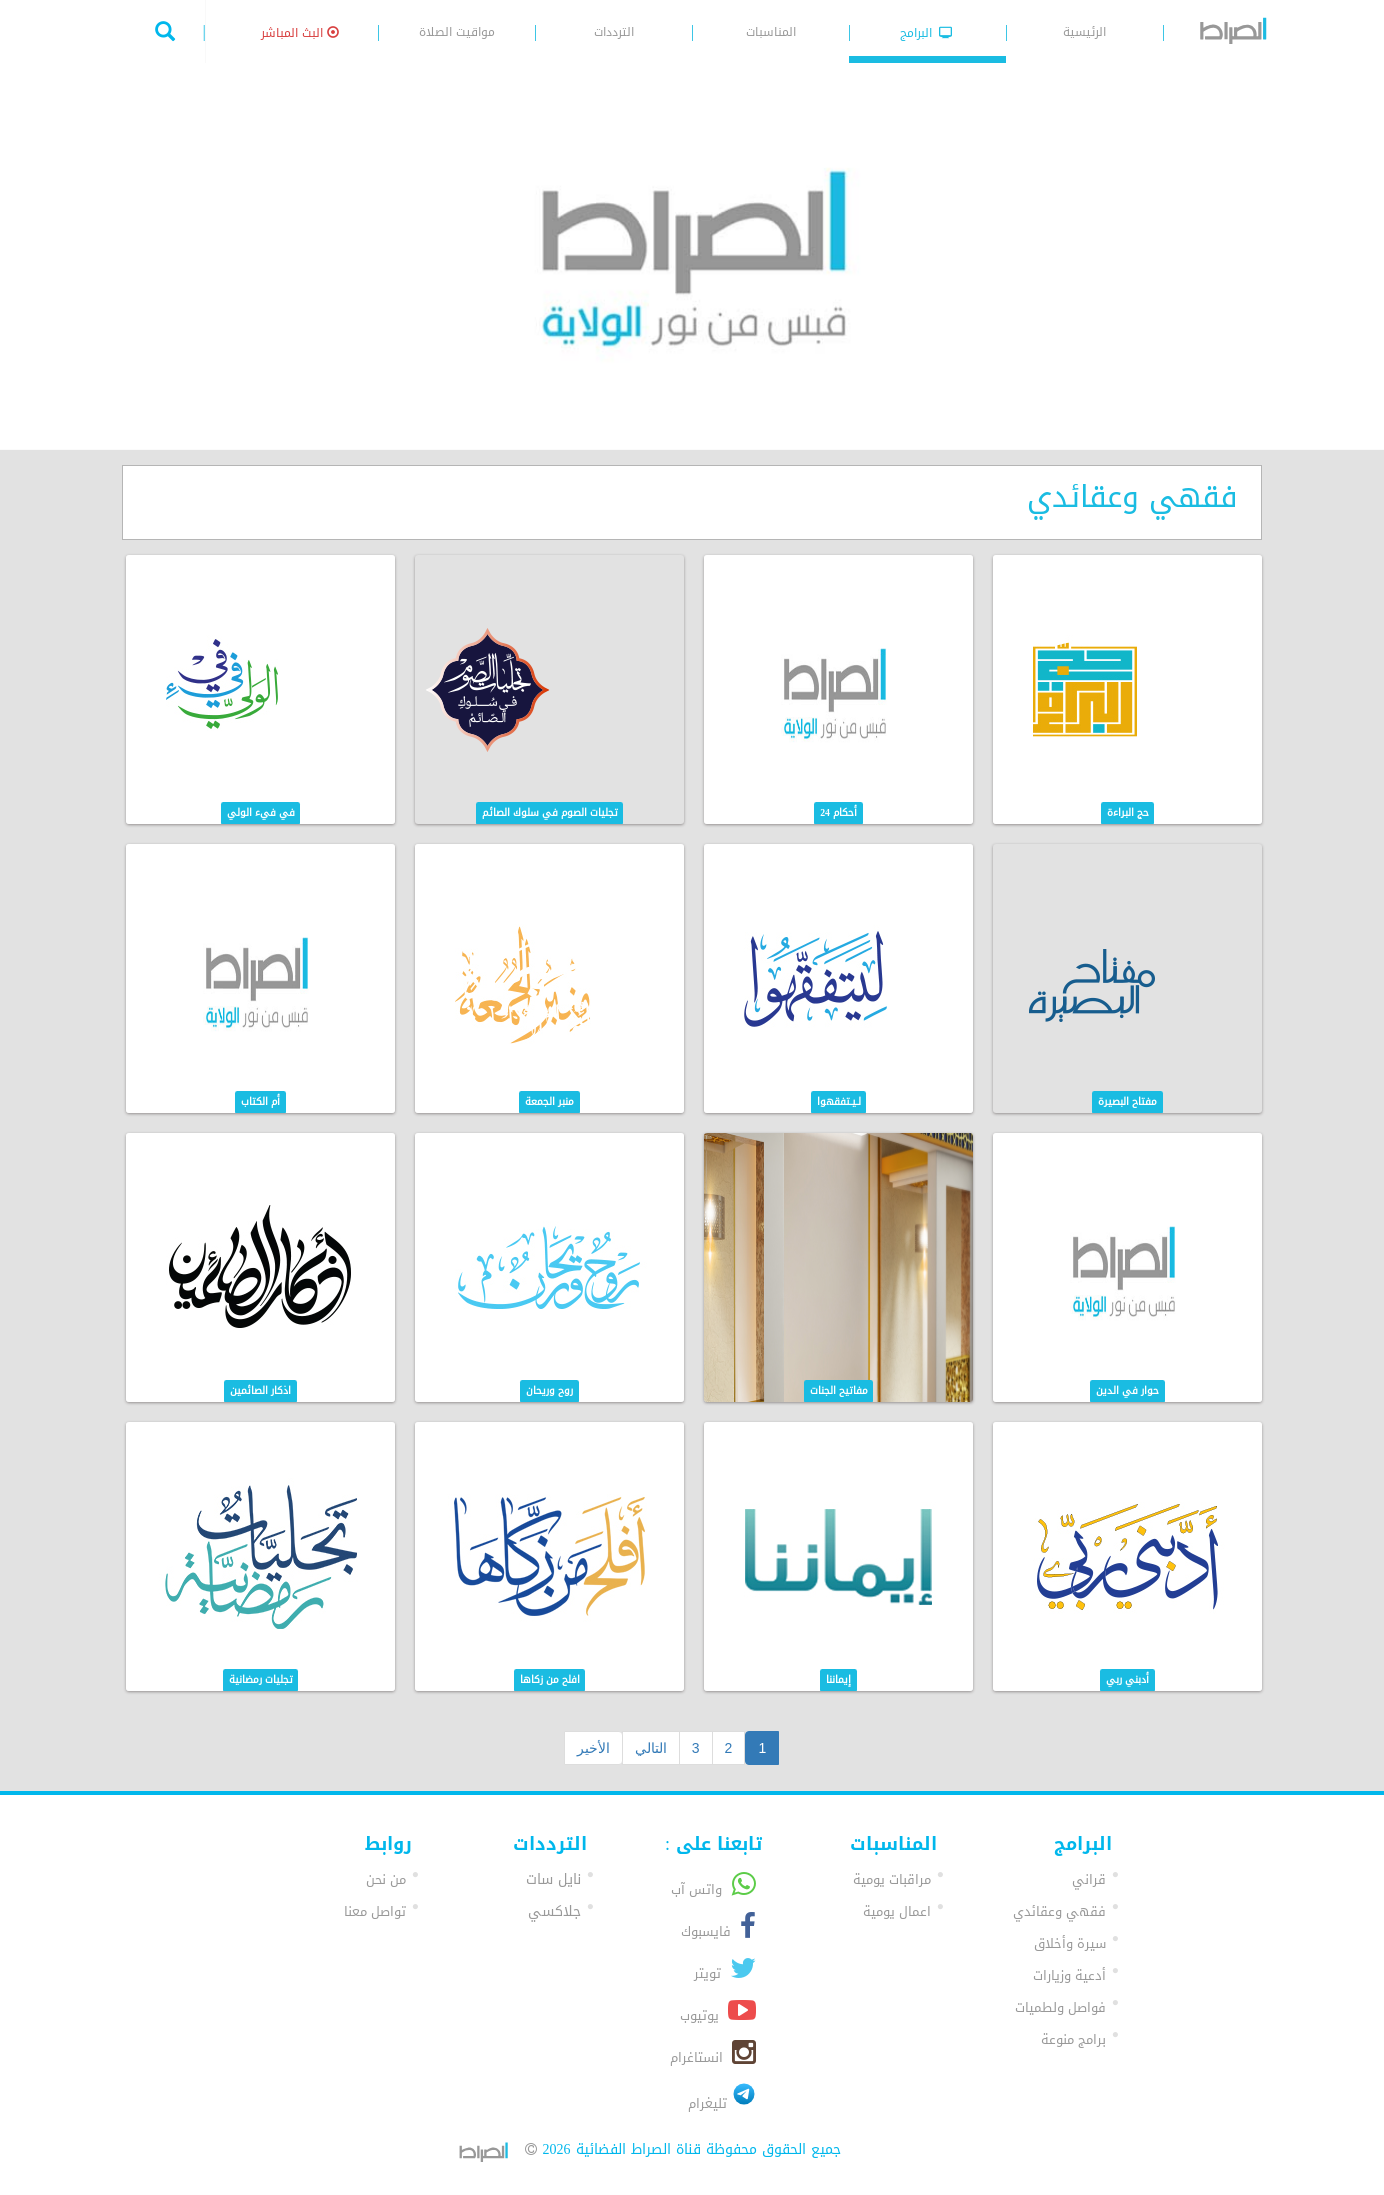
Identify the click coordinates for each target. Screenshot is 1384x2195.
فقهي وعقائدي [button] (1059, 1911)
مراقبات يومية (892, 1879)
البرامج (927, 33)
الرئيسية (1084, 32)
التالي (651, 1748)
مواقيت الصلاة (457, 32)
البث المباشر (300, 33)
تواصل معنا (375, 1911)
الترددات (614, 32)
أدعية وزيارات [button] (1069, 1975)
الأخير (593, 1748)
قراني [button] (1089, 1879)
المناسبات (771, 32)
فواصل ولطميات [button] (1060, 2007)
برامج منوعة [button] (1073, 2039)
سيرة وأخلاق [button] (1070, 1943)
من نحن (386, 1879)
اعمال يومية (897, 1911)
